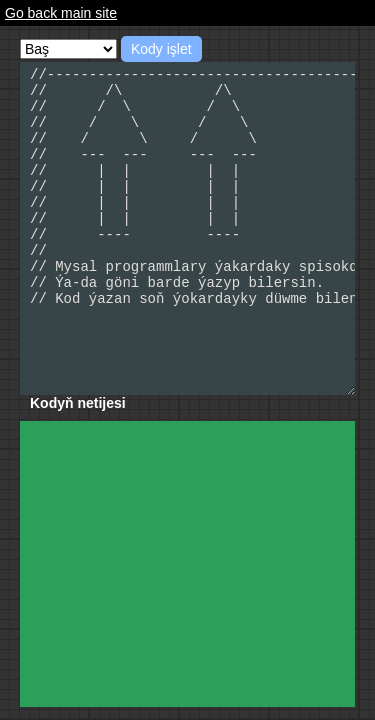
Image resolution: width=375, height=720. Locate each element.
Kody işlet (161, 49)
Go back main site (61, 13)
